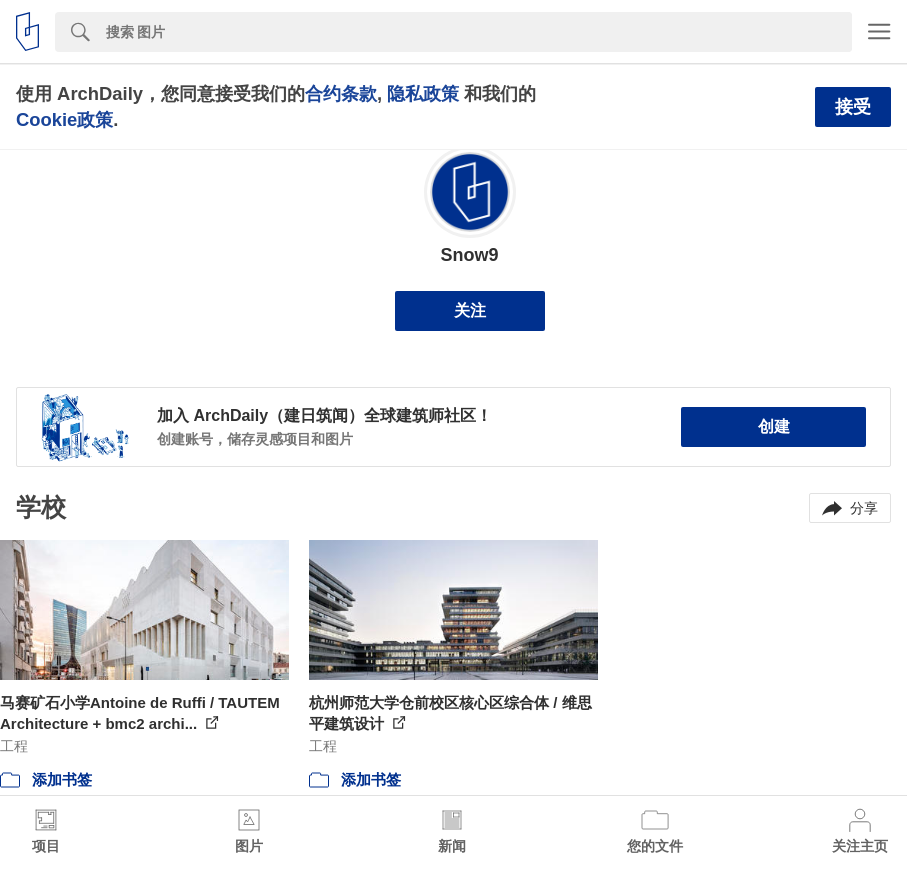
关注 (470, 310)
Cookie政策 (64, 119)
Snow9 (469, 255)
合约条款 (341, 93)
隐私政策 (423, 93)
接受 (853, 107)
